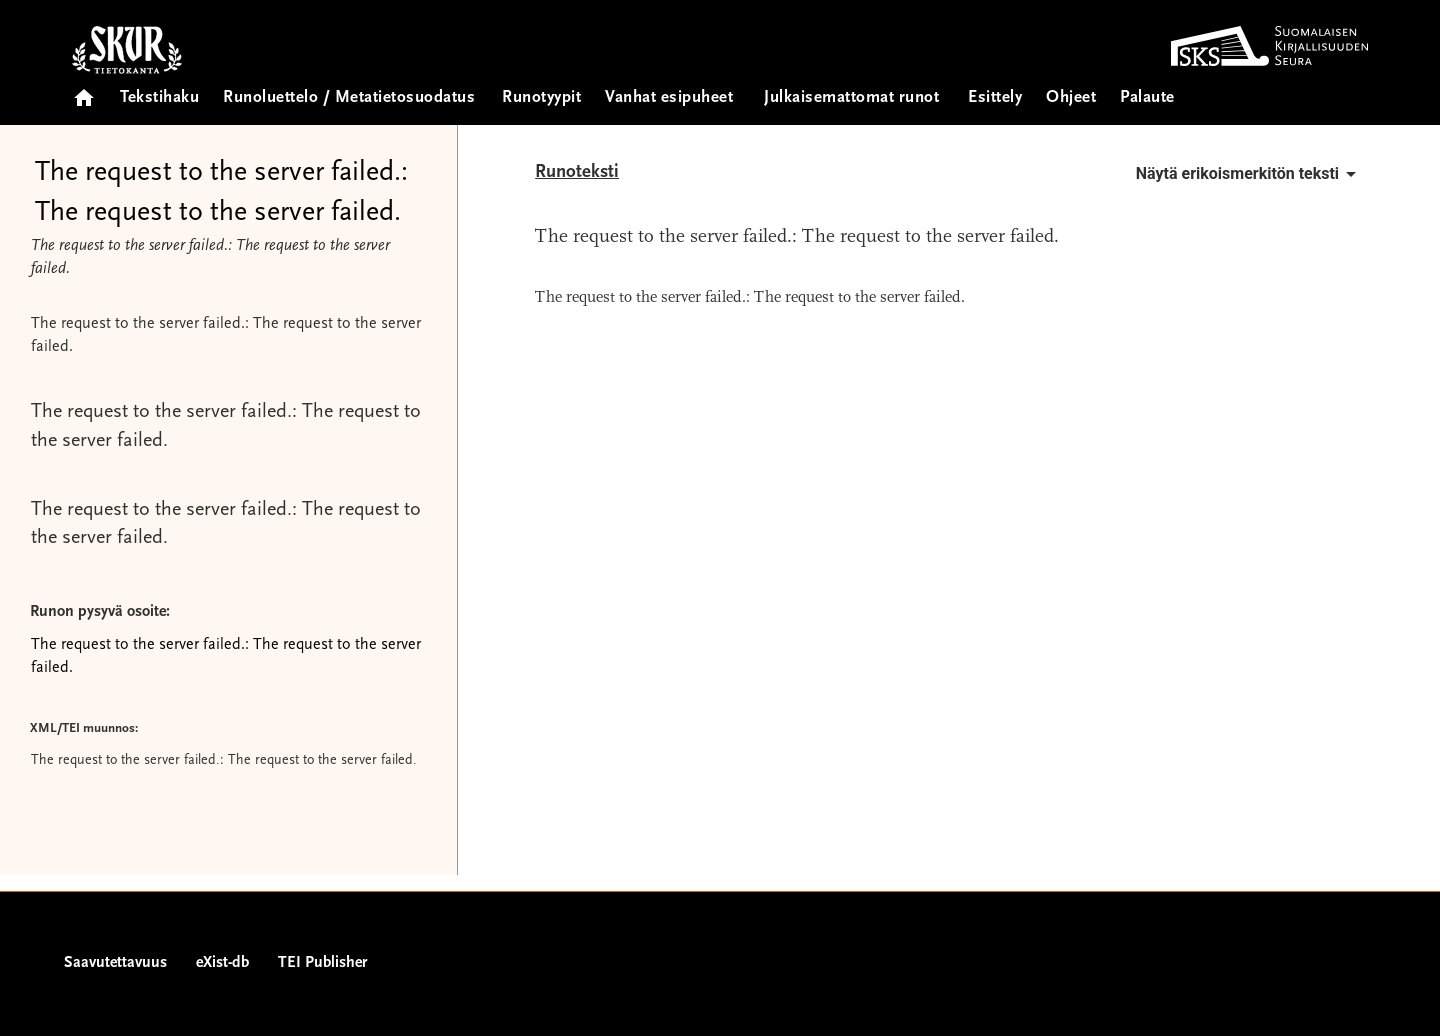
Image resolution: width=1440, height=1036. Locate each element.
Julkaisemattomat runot (851, 98)
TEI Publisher (322, 963)
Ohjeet (1071, 98)
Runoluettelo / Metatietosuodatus (349, 98)
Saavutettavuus (115, 963)
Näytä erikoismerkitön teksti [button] (1249, 174)
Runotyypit (541, 98)
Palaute (1147, 98)
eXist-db (222, 963)
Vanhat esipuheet (669, 98)
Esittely (995, 98)
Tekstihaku (159, 98)
